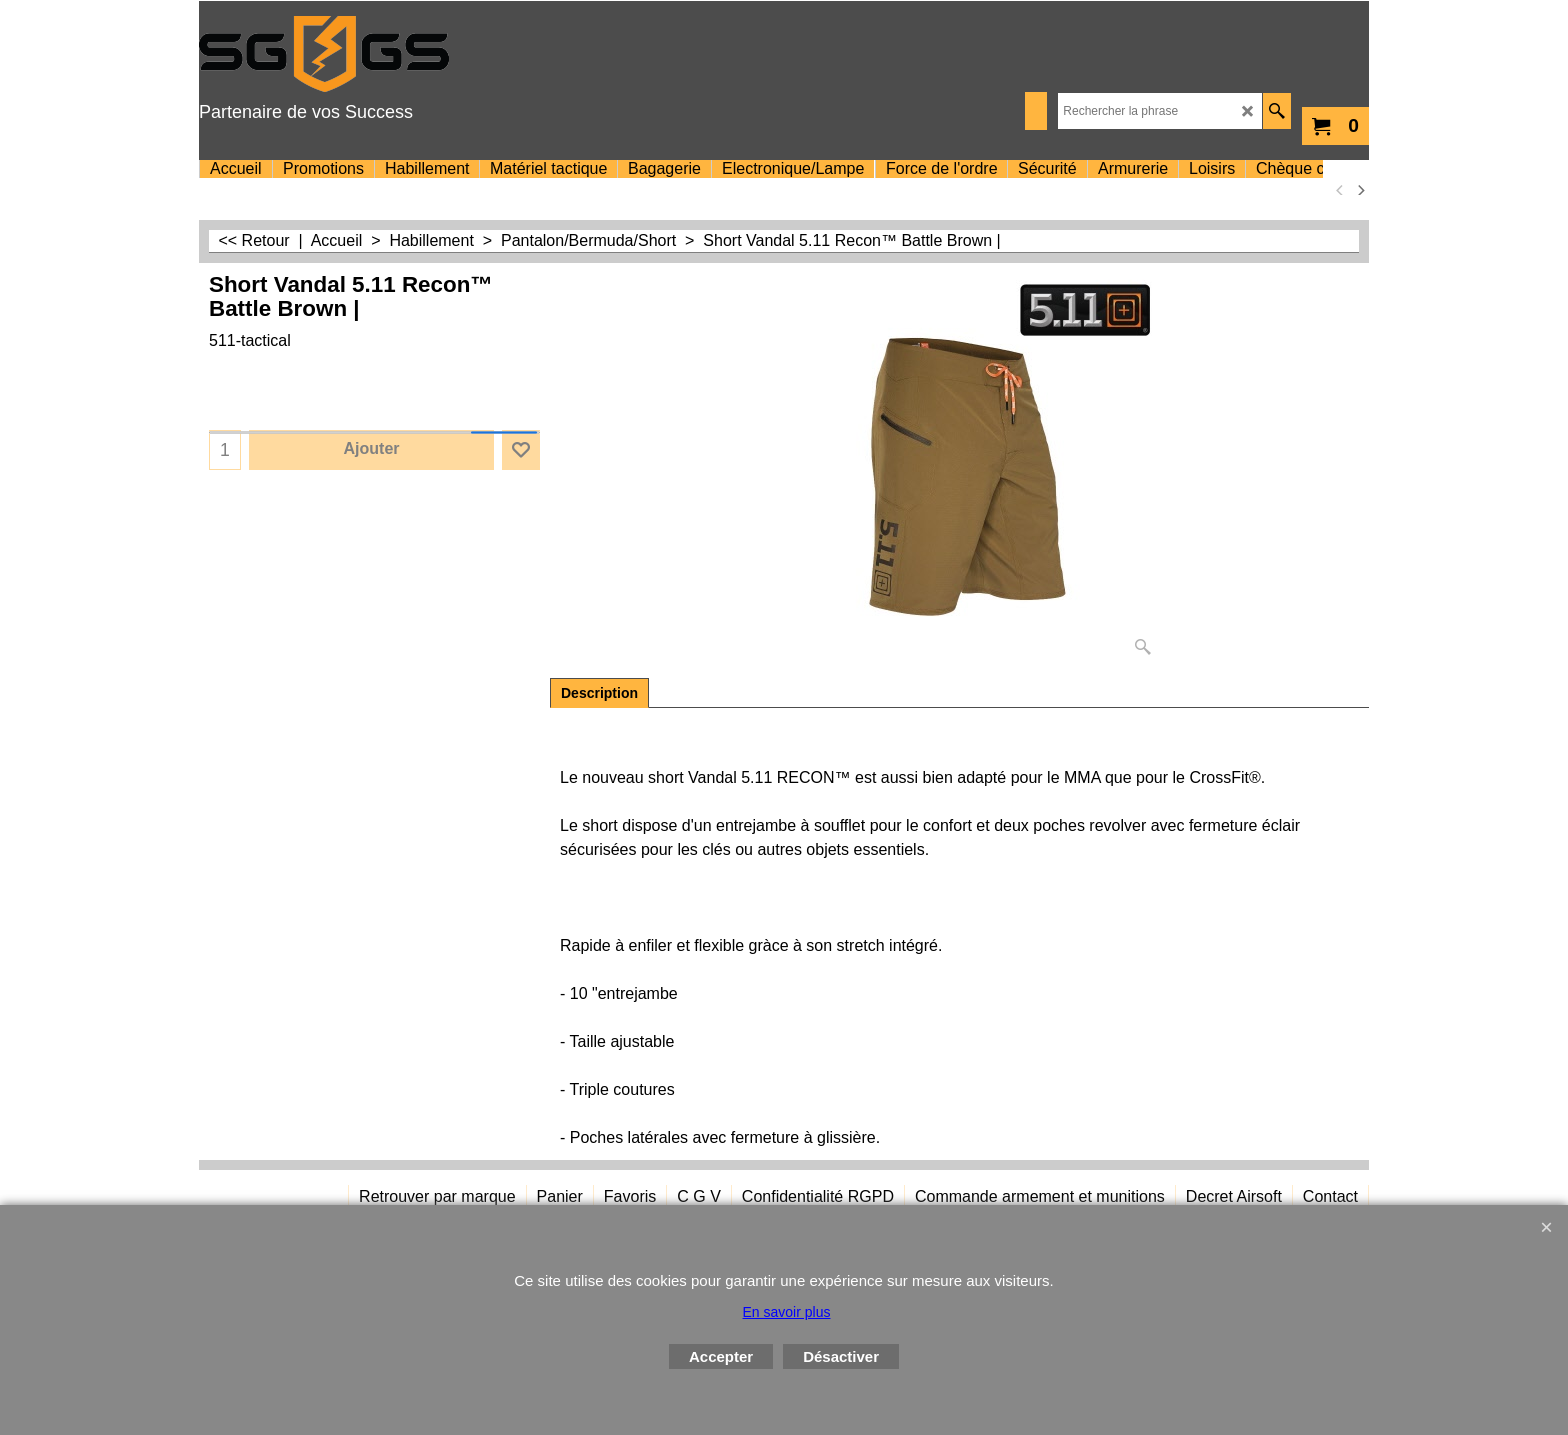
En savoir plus (787, 1312)
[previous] (1340, 190)
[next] (1360, 190)
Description (599, 693)
